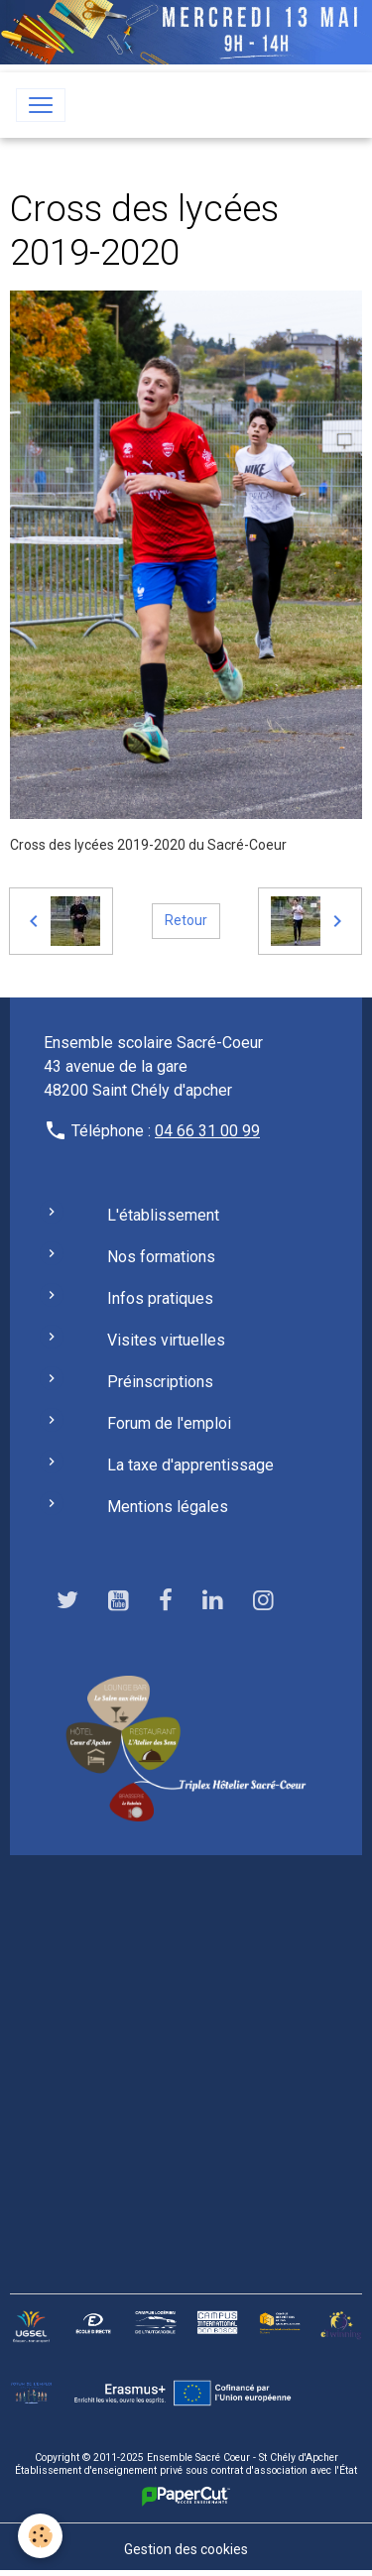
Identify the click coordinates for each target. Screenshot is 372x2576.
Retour (186, 920)
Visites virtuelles (166, 1340)
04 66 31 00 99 (207, 1130)
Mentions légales (167, 1506)
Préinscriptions (160, 1381)
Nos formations (161, 1256)
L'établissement (163, 1215)
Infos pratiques (160, 1298)
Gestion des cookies (186, 2549)
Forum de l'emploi (169, 1423)
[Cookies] (40, 2536)
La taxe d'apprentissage (190, 1465)
